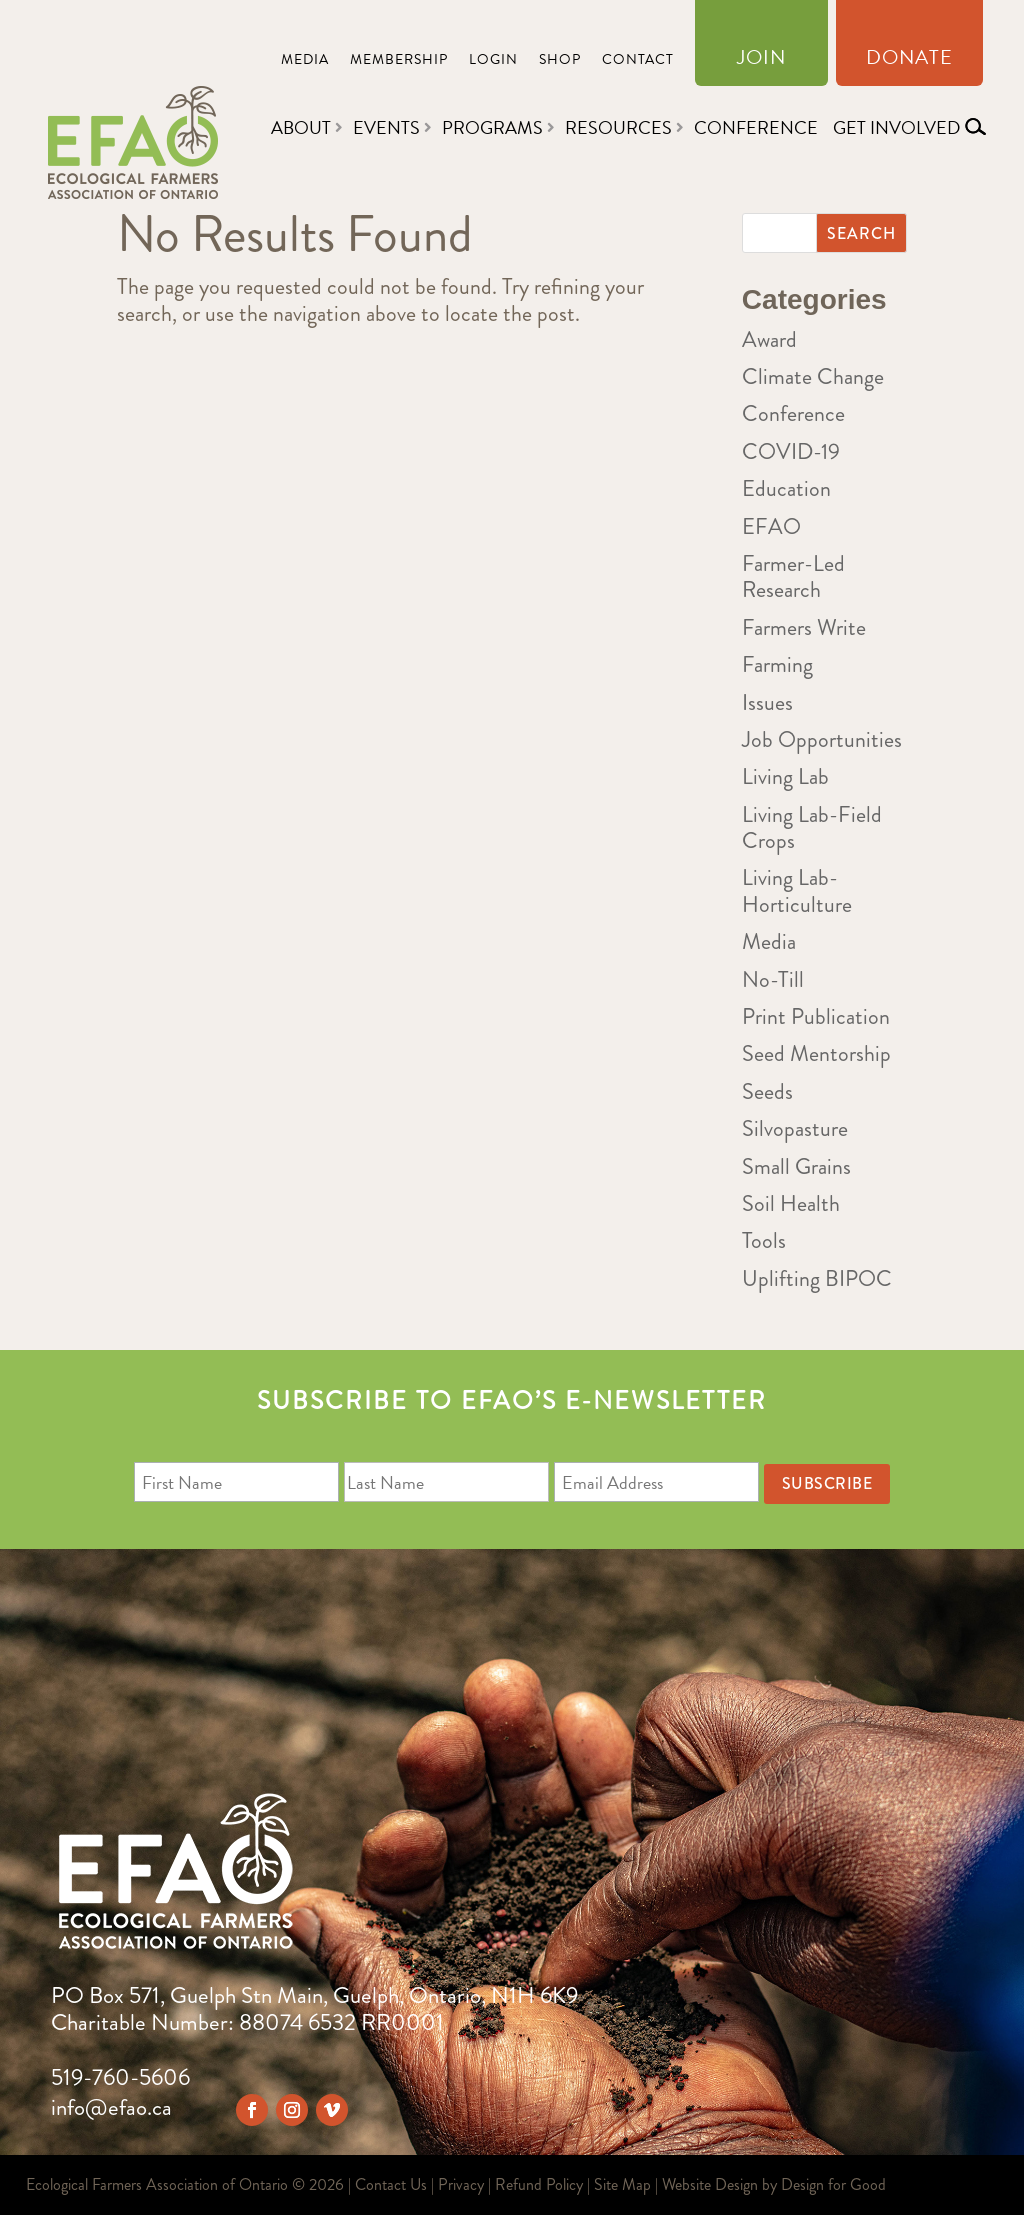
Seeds (767, 1091)
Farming (777, 664)
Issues (767, 702)
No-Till (773, 979)
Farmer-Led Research (793, 576)
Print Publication (816, 1016)
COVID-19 (791, 451)
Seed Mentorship (816, 1053)
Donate (909, 61)
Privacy (461, 2184)
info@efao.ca (111, 2107)
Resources (618, 127)
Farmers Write (804, 627)
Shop (560, 61)
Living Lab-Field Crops (812, 827)
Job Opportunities (822, 739)
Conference (756, 127)
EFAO (771, 526)
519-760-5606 (120, 2077)
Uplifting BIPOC (817, 1278)
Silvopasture (795, 1128)
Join (761, 61)
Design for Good (833, 2184)
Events (386, 127)
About (301, 127)
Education (786, 488)
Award (769, 339)
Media (305, 61)
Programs (492, 127)
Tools (764, 1240)
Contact (638, 61)
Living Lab (785, 776)
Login (493, 61)
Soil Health (791, 1203)
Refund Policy (539, 2184)
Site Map (622, 2184)
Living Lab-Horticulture (797, 890)
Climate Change (813, 376)
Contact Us (391, 2184)
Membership (399, 61)
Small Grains (796, 1166)
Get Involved (896, 127)
